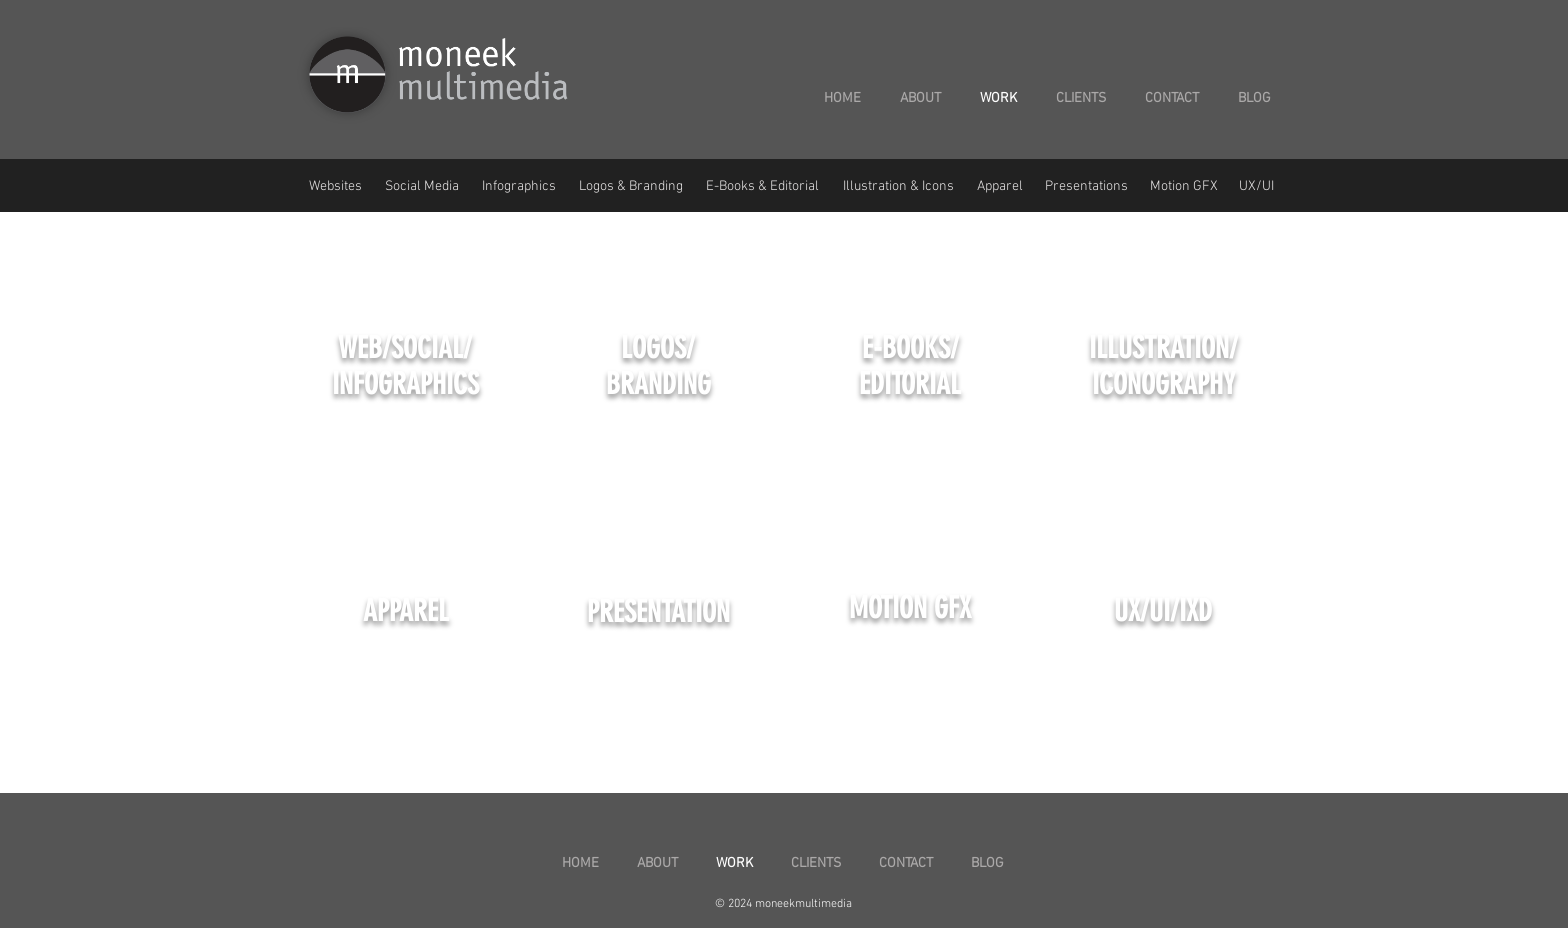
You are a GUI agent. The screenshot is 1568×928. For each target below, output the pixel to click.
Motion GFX (1184, 186)
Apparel (1000, 186)
